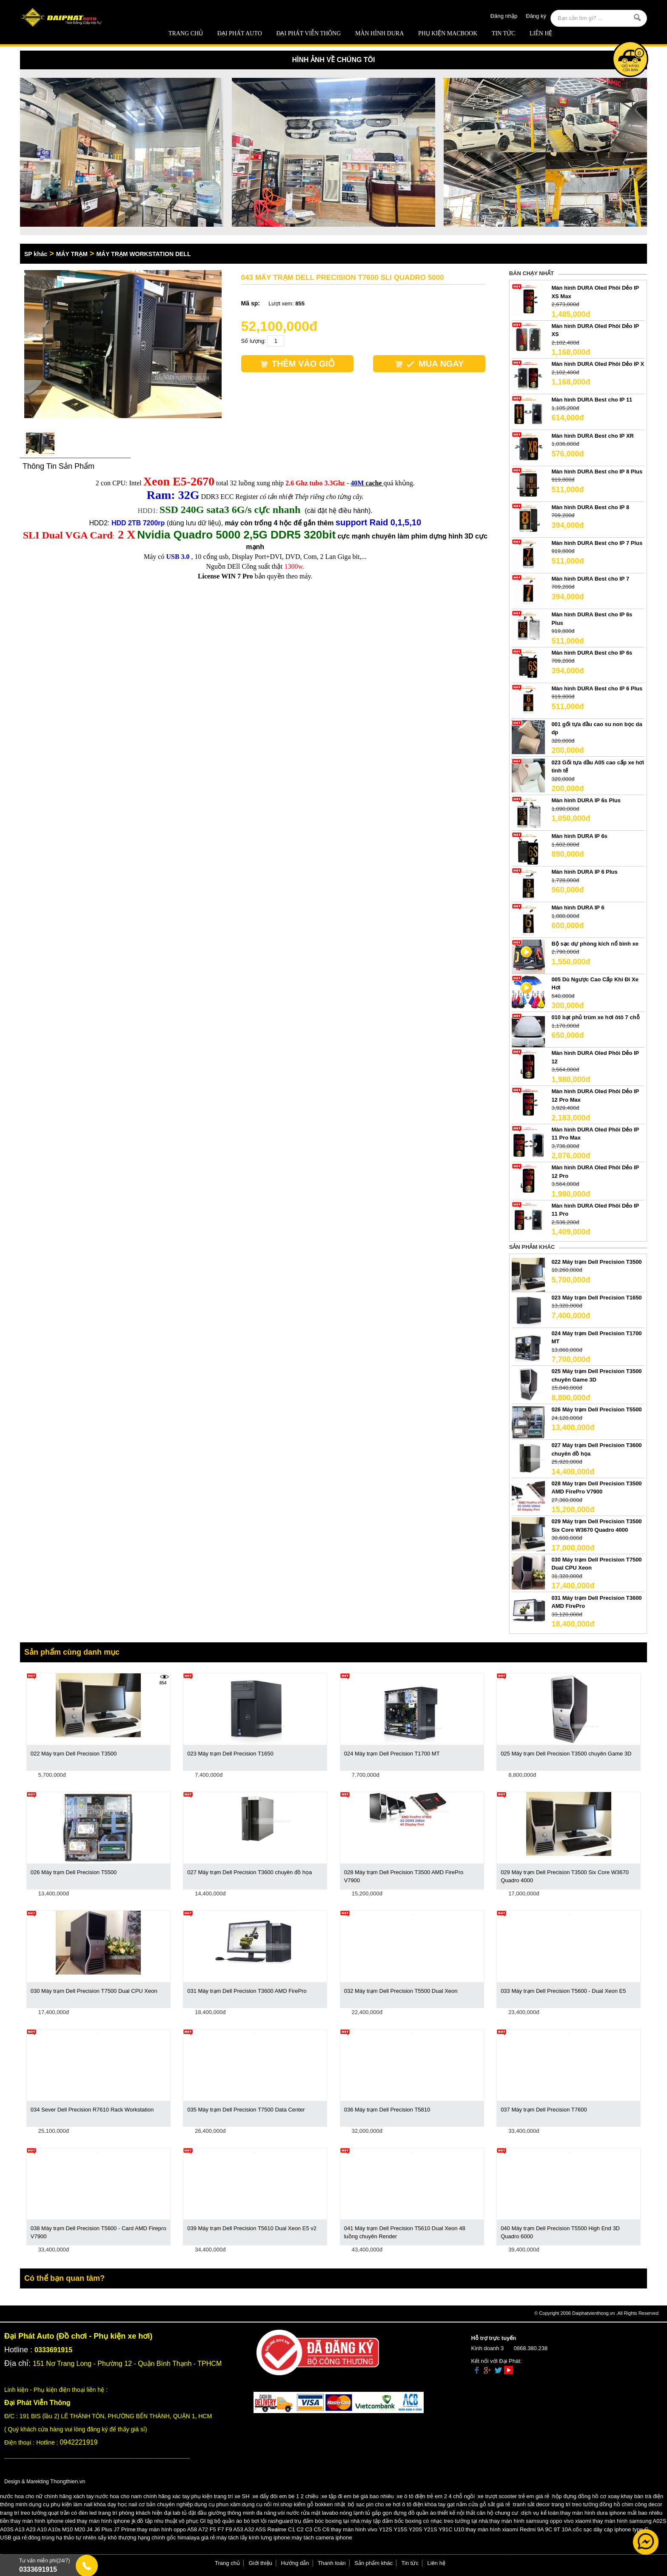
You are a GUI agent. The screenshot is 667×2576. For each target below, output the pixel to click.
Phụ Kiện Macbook (447, 33)
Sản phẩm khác (373, 2563)
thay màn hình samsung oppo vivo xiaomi (540, 2521)
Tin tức (503, 33)
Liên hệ (541, 33)
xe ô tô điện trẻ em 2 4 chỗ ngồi (436, 2496)
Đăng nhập (503, 16)
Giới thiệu (260, 2563)
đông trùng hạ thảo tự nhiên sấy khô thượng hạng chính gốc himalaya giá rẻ (121, 2537)
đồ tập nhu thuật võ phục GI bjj (175, 2521)
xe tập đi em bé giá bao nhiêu (358, 2496)
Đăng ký (536, 16)
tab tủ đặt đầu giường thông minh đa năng (224, 2513)
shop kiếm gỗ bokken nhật (312, 2504)
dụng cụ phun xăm (217, 2504)
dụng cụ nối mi (260, 2504)
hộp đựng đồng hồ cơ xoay (585, 2496)
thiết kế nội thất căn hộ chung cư (478, 2513)
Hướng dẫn (295, 2563)
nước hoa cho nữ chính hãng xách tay (47, 2496)
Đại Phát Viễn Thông (308, 33)
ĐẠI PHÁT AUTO (239, 33)
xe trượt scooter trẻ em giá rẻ (513, 2496)
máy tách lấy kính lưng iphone (253, 2537)
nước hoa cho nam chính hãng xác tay (142, 2496)
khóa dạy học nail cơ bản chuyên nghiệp (143, 2504)
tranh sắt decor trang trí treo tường (555, 2504)
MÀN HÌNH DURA (379, 33)
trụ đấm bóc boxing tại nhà (327, 2521)
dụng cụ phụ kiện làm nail (61, 2504)
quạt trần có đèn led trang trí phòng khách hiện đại (109, 2513)
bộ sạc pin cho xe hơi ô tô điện (385, 2504)
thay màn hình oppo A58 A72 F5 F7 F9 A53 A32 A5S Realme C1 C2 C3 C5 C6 (233, 2529)
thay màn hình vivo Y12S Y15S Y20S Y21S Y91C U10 (397, 2529)
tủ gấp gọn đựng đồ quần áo (400, 2513)
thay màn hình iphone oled (42, 2521)
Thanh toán (332, 2563)
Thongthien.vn (67, 2481)
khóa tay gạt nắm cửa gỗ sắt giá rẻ (467, 2504)
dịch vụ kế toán (540, 2513)
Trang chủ (185, 33)
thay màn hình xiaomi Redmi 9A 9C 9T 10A (518, 2529)
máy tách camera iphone (321, 2537)
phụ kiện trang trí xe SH (220, 2496)
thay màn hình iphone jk (106, 2521)
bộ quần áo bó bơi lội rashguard (253, 2521)
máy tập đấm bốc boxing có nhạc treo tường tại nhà (424, 2521)
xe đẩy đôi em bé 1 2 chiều (286, 2496)
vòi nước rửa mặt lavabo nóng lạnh (321, 2513)
